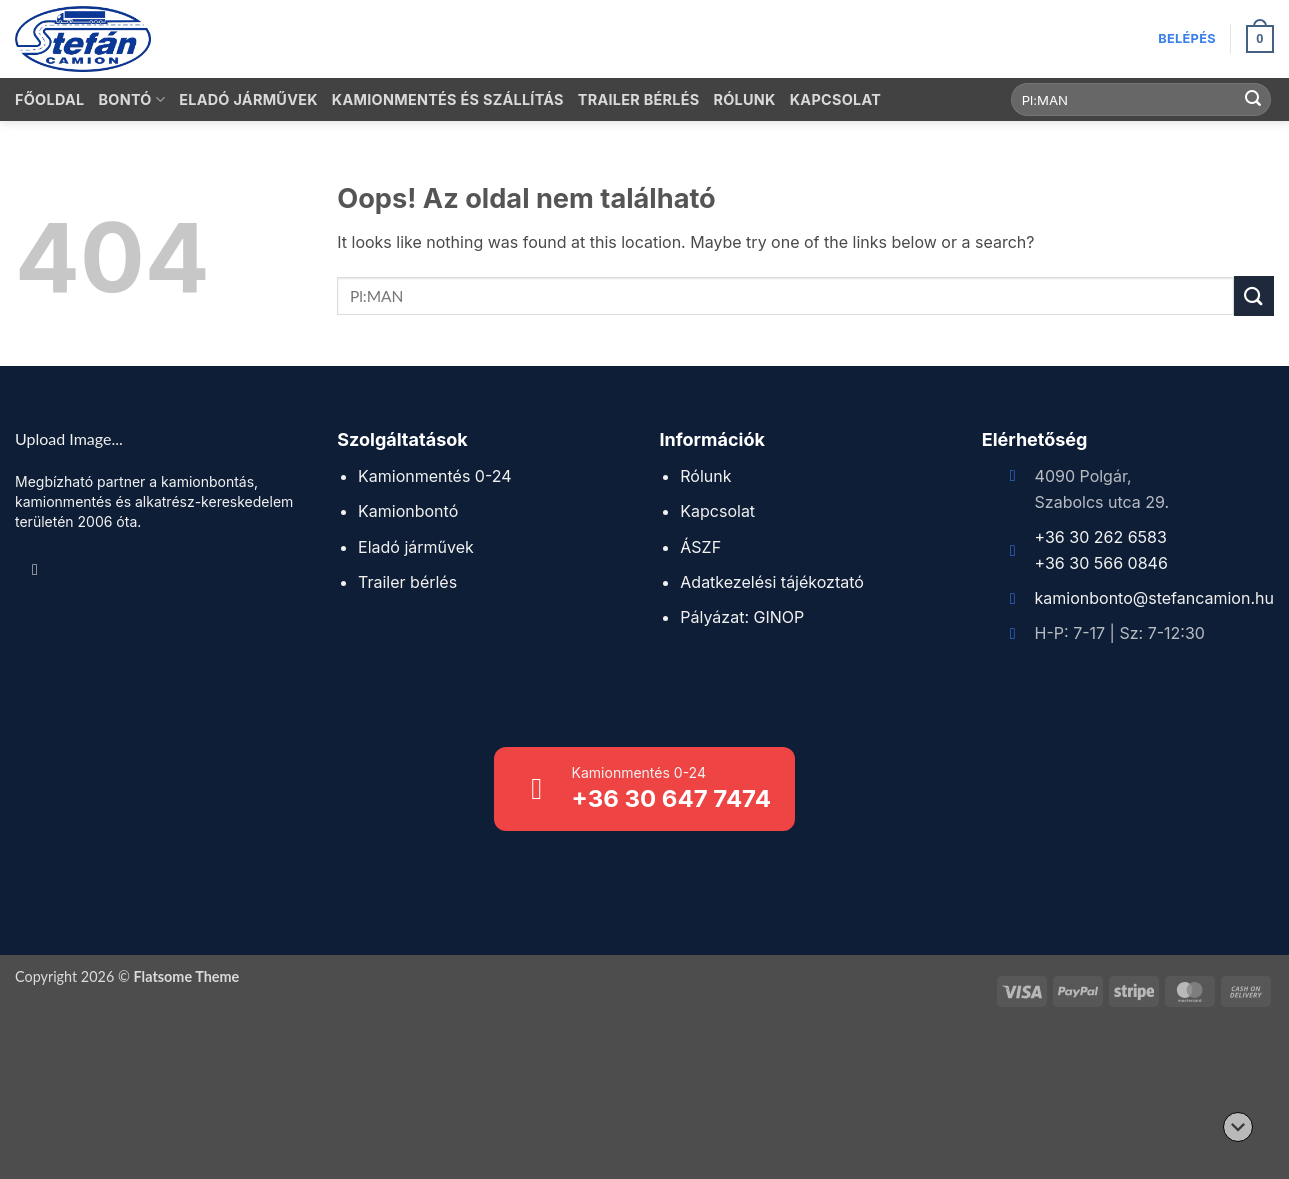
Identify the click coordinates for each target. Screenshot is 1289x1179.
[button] (1187, 39)
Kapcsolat (835, 99)
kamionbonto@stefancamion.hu (1154, 598)
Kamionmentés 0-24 (435, 476)
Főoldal (49, 99)
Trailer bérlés (639, 99)
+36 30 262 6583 (1101, 537)
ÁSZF (700, 547)
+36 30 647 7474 (671, 798)
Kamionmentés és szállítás (448, 99)
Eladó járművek (248, 99)
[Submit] (1253, 100)
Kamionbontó (408, 511)
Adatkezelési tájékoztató (772, 582)
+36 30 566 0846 (1101, 563)
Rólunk (744, 99)
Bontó (131, 99)
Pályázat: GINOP (742, 617)
